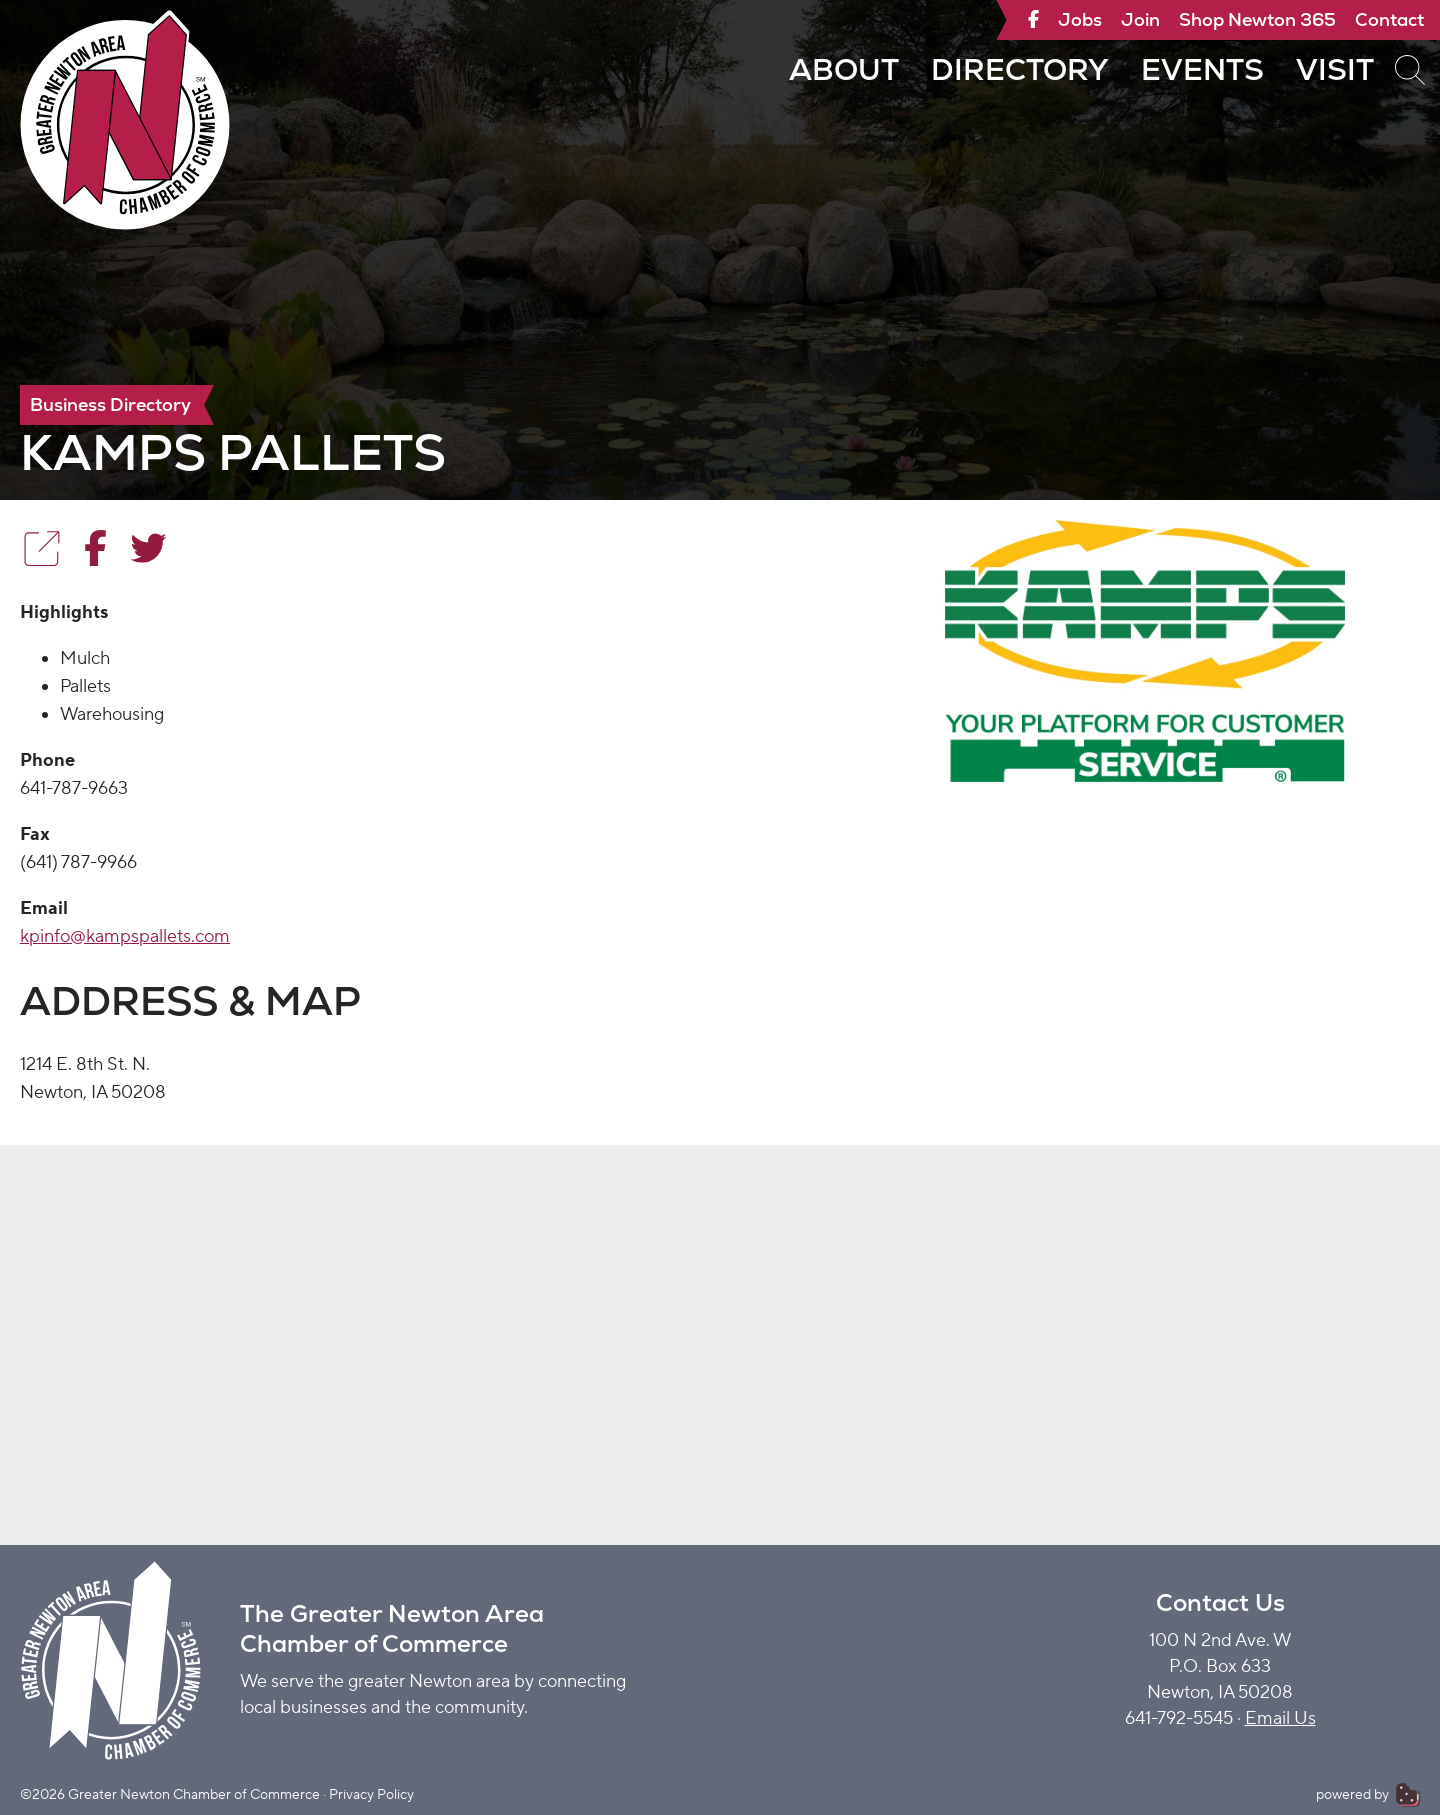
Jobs (1080, 19)
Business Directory (110, 404)
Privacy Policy (371, 1795)
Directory (1020, 69)
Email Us (1280, 1718)
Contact (1389, 19)
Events (1202, 69)
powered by (1368, 1795)
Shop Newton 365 (1257, 19)
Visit (1335, 69)
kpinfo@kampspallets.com (125, 936)
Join (1140, 19)
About (844, 69)
